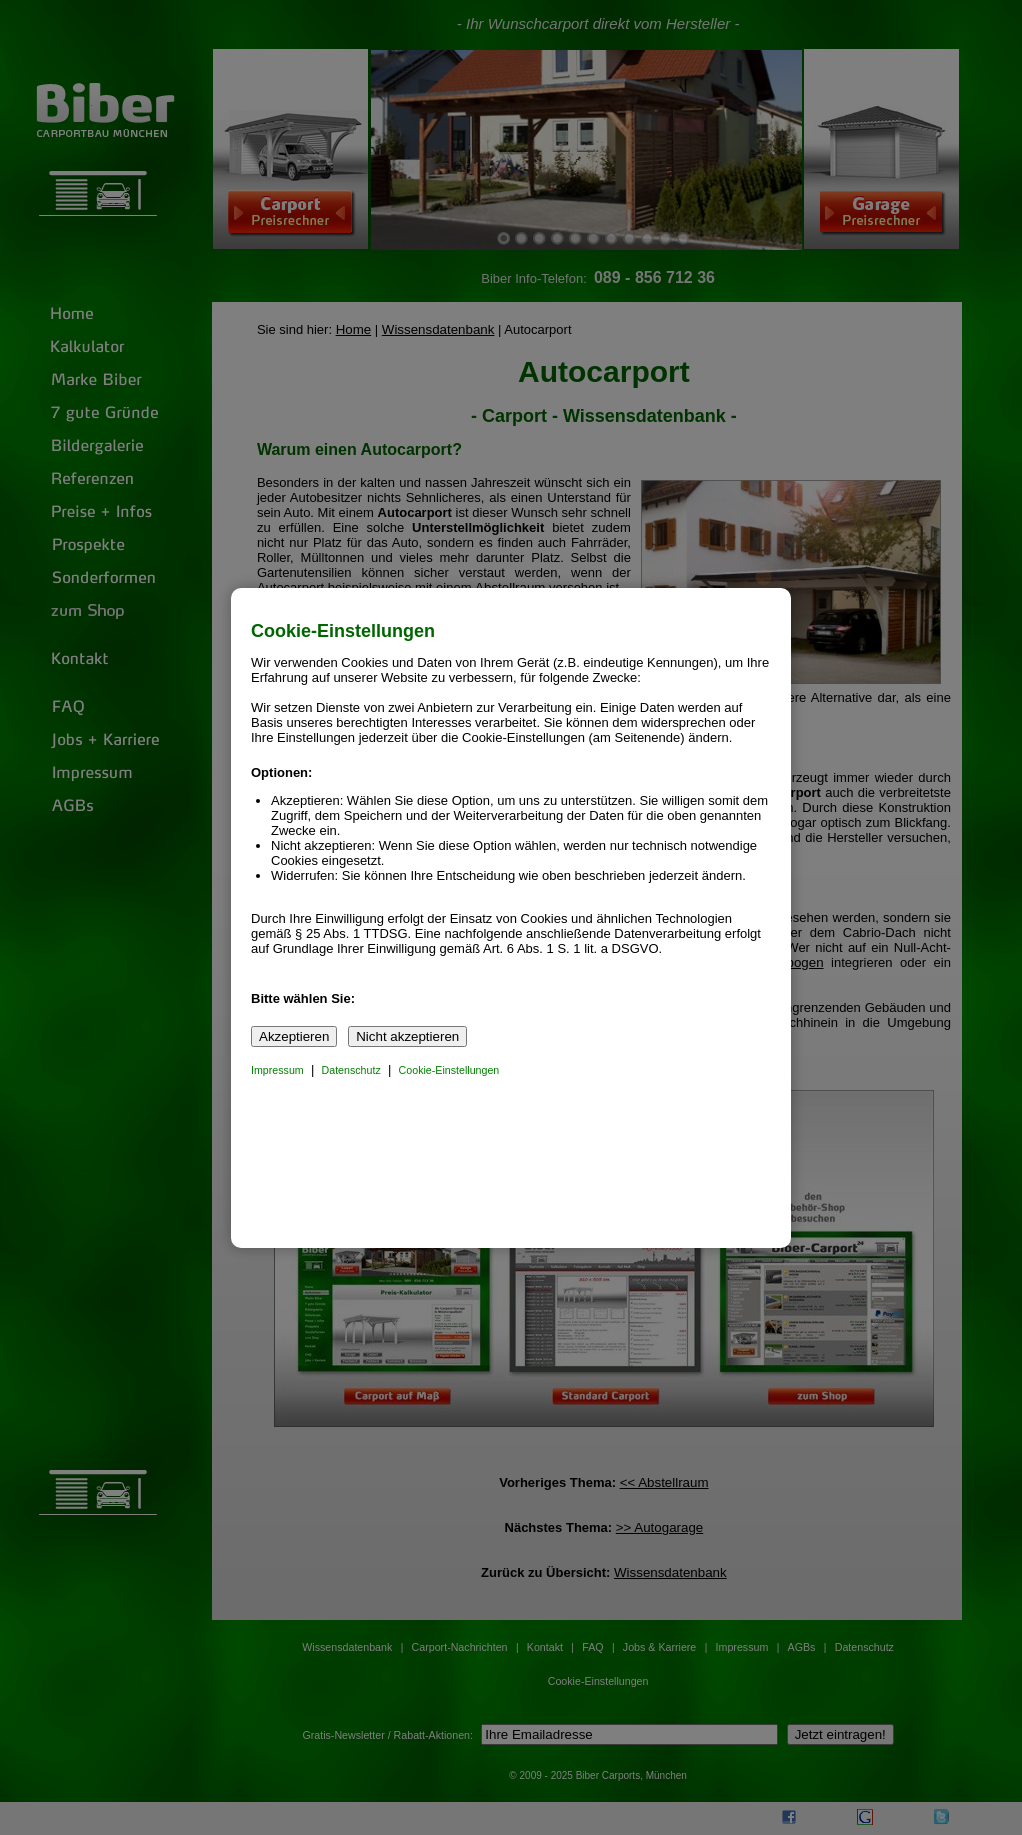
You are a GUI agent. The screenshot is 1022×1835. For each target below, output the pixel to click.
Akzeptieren (294, 1036)
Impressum (277, 1070)
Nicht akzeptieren (407, 1036)
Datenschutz (351, 1070)
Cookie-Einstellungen (449, 1070)
